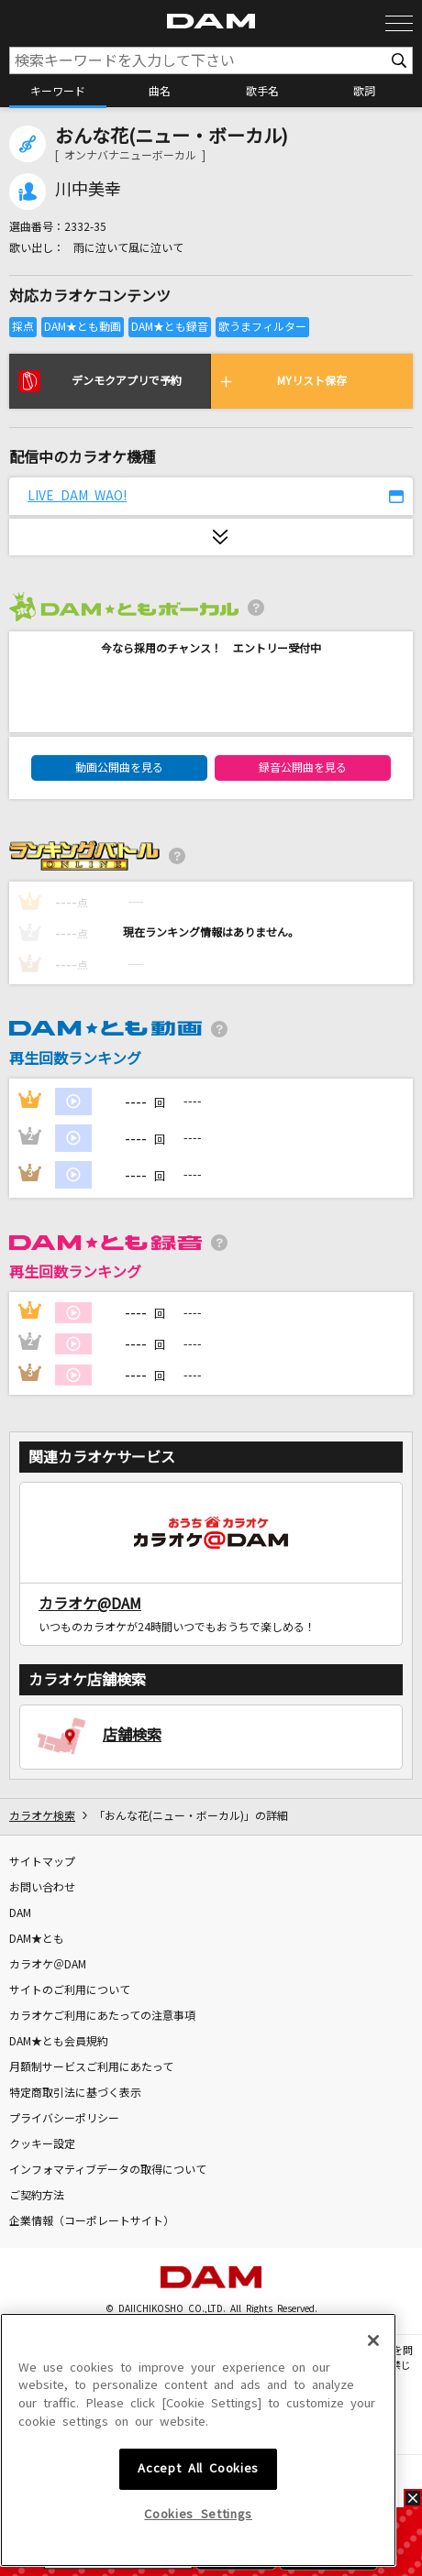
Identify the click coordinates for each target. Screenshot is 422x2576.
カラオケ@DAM (90, 1603)
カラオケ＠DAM (47, 1964)
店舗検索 (132, 1734)
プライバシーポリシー (64, 2118)
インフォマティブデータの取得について (107, 2170)
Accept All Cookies (198, 2528)
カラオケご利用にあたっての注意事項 (102, 2016)
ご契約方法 (36, 2195)
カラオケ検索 (42, 1816)
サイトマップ (42, 1862)
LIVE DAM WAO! (77, 495)
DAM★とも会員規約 (58, 2041)
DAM (20, 1913)
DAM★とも (36, 1939)
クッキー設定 (42, 2144)
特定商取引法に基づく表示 (75, 2093)
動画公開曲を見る (119, 767)
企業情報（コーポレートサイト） (91, 2221)
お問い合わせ (42, 1887)
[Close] (373, 2399)
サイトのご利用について (69, 1990)
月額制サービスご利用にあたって (91, 2067)
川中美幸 (88, 189)
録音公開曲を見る (303, 767)
